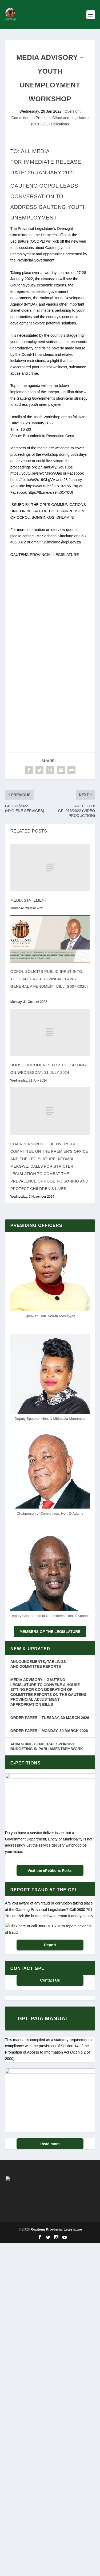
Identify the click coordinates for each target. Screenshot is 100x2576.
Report (50, 2022)
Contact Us (50, 2057)
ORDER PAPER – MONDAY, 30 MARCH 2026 (49, 1731)
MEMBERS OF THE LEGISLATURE (49, 1631)
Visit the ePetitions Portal (50, 1870)
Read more (49, 2251)
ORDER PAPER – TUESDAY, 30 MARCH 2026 (49, 1718)
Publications (59, 124)
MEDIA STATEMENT (28, 900)
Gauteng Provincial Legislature (56, 2399)
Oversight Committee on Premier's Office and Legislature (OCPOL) (50, 117)
